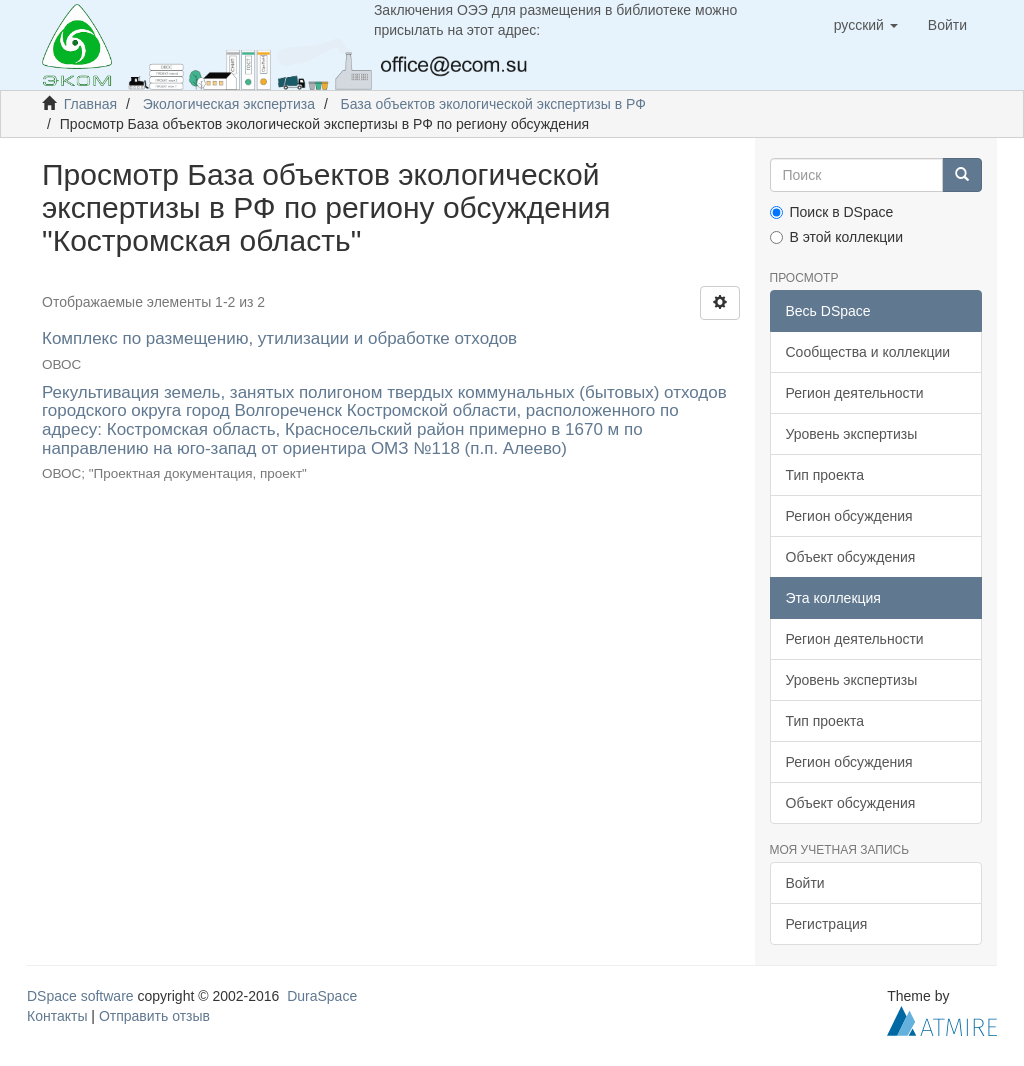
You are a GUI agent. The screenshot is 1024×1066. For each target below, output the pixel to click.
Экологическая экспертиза (229, 104)
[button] (866, 25)
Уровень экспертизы (852, 434)
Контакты (57, 1016)
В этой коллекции (836, 237)
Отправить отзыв (154, 1016)
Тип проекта (825, 475)
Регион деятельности (855, 393)
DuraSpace (322, 996)
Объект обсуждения (851, 557)
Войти (805, 883)
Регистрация (827, 924)
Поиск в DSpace (832, 212)
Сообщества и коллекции (868, 352)
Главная (90, 104)
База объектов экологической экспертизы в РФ (493, 104)
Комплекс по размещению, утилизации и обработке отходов (279, 338)
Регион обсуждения (849, 516)
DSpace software (80, 996)
